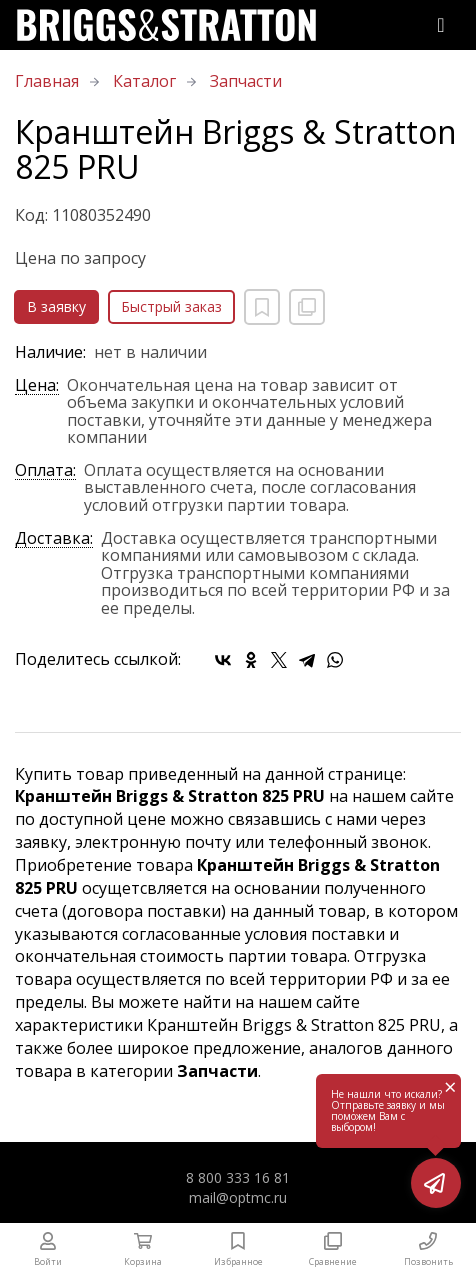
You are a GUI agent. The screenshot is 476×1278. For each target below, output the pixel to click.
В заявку (56, 306)
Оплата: (45, 471)
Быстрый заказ (171, 306)
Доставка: (54, 539)
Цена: (37, 386)
